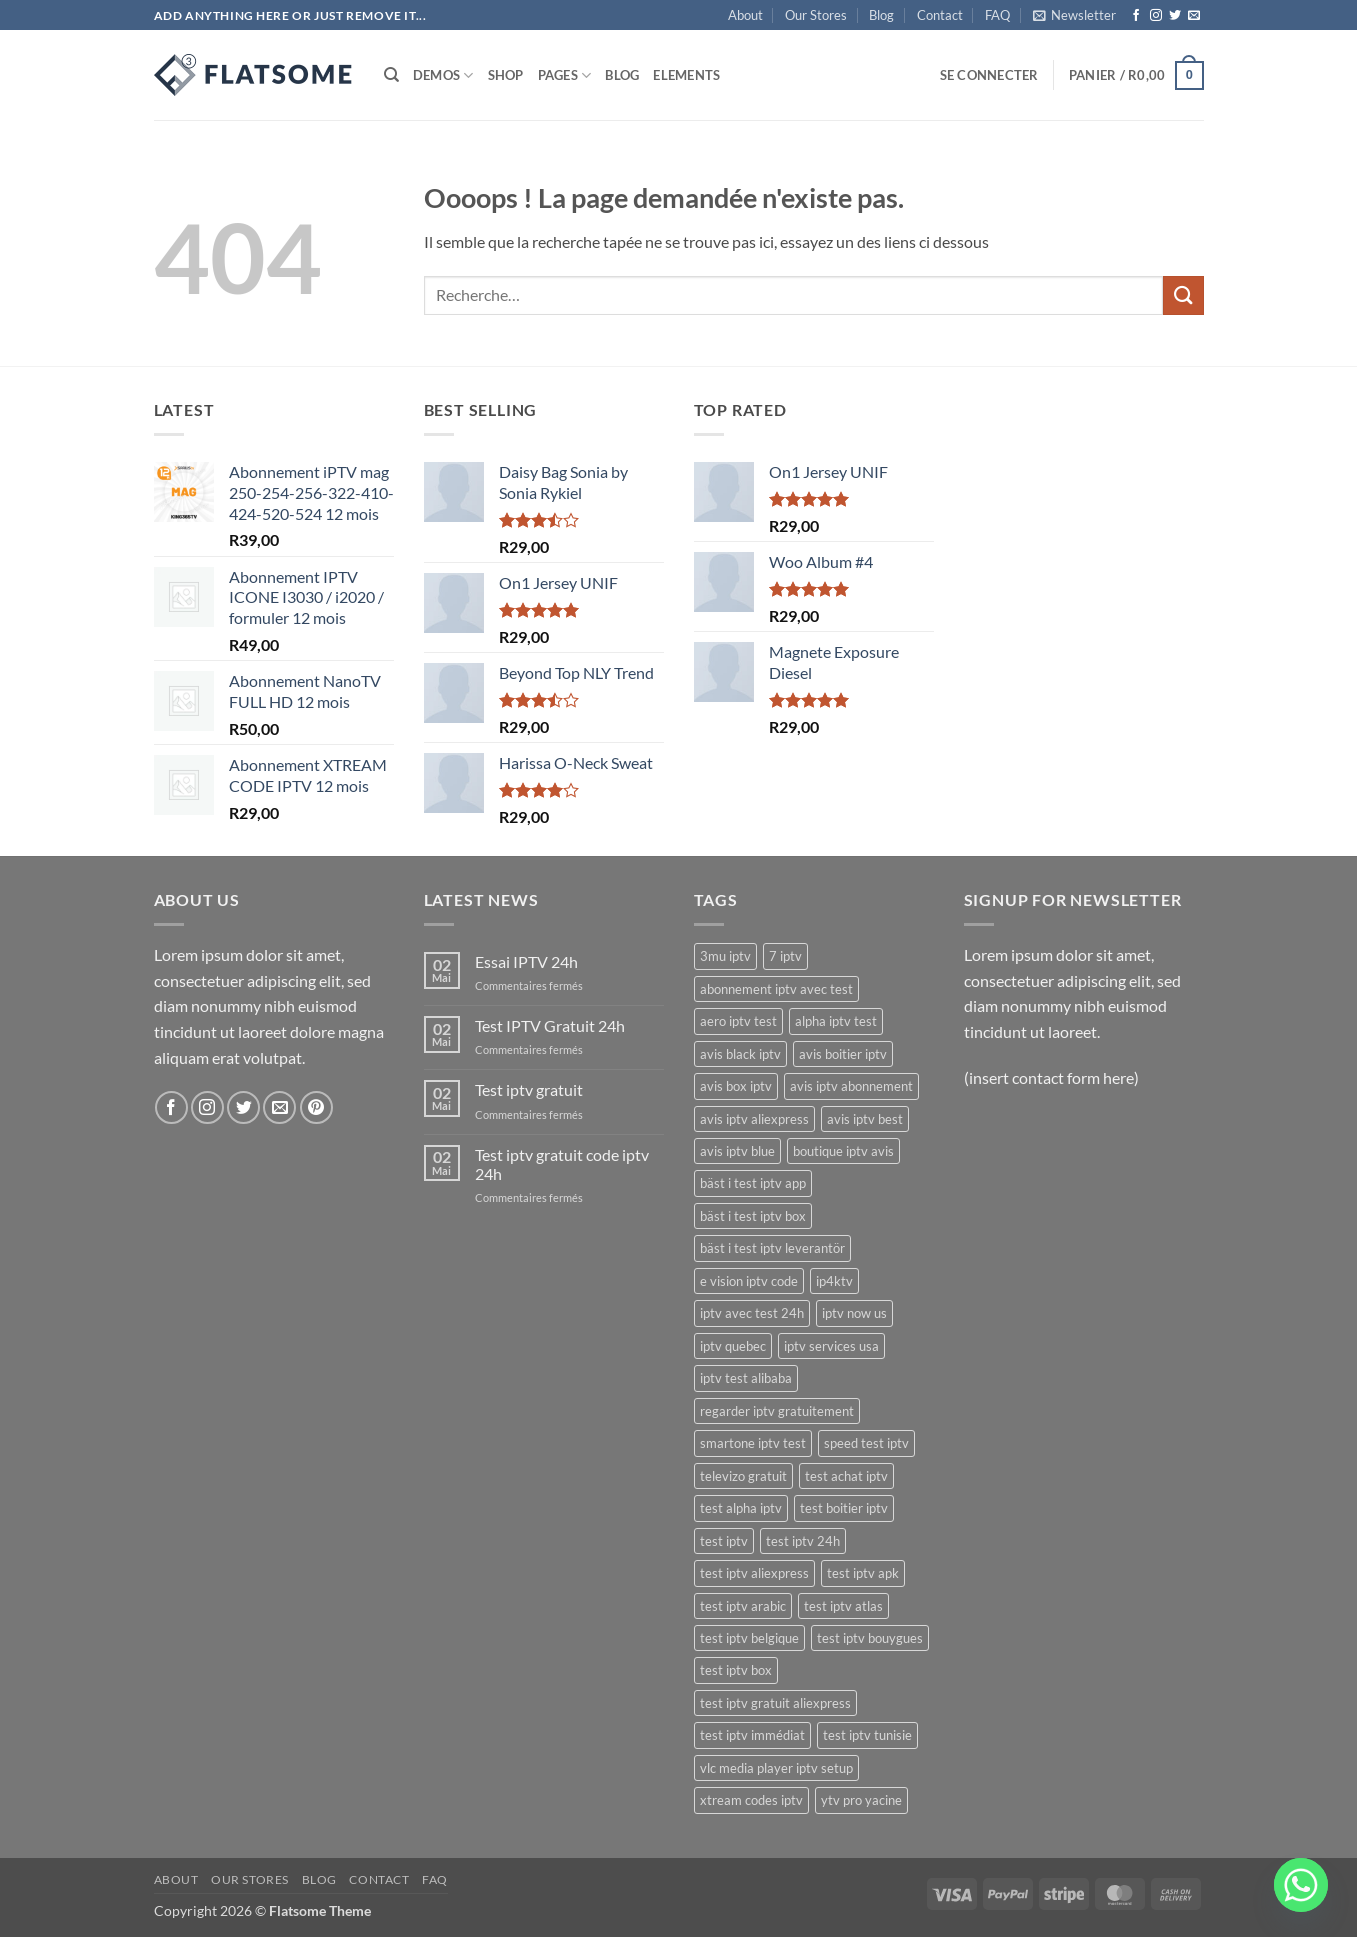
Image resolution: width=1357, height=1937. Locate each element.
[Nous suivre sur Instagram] (1156, 16)
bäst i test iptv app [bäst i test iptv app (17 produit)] (753, 1183)
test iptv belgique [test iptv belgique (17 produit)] (749, 1638)
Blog (881, 15)
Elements (686, 75)
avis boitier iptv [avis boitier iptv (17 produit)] (843, 1054)
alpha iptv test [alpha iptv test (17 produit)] (836, 1021)
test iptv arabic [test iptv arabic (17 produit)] (743, 1606)
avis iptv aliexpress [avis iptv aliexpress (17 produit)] (754, 1119)
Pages (565, 75)
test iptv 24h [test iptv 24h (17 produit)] (803, 1541)
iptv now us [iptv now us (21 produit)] (854, 1313)
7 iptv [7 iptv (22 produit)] (785, 956)
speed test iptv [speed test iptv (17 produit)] (866, 1443)
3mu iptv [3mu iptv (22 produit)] (725, 956)
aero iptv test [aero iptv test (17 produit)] (738, 1021)
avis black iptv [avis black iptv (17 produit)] (740, 1054)
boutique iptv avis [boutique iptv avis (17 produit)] (843, 1151)
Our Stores (816, 15)
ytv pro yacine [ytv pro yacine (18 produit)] (861, 1800)
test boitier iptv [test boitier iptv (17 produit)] (844, 1508)
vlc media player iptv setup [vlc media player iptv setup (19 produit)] (776, 1768)
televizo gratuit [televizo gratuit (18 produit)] (743, 1476)
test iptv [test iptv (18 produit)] (724, 1541)
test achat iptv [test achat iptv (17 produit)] (846, 1476)
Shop (506, 75)
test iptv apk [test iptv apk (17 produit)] (863, 1573)
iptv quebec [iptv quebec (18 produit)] (733, 1346)
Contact (940, 15)
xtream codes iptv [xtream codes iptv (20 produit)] (751, 1800)
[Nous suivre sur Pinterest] (316, 1107)
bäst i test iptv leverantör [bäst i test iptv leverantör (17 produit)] (772, 1248)
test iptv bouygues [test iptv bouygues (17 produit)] (870, 1638)
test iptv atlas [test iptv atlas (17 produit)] (843, 1606)
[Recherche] (391, 75)
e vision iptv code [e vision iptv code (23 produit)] (749, 1281)
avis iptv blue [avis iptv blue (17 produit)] (737, 1151)
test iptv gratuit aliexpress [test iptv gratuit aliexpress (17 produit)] (775, 1703)
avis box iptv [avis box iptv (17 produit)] (736, 1086)
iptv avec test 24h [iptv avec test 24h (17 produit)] (752, 1313)
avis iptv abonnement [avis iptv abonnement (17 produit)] (851, 1086)
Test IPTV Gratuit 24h (550, 1025)
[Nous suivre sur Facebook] (1136, 16)
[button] (1074, 15)
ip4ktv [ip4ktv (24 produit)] (834, 1281)
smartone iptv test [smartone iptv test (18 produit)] (753, 1443)
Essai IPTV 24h (526, 961)
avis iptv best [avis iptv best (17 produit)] (865, 1119)
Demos (443, 75)
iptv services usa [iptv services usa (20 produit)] (831, 1346)
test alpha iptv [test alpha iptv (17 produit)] (741, 1508)
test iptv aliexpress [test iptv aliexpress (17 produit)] (754, 1573)
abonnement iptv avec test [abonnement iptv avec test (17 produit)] (776, 989)
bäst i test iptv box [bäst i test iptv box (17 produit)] (753, 1216)
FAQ (997, 15)
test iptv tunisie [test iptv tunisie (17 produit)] (867, 1735)
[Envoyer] (1183, 295)
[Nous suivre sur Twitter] (1175, 16)
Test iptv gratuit (529, 1089)
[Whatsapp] (1301, 1885)
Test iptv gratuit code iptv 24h (562, 1164)
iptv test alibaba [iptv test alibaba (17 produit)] (746, 1378)
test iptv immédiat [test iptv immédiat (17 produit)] (752, 1735)
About (745, 15)
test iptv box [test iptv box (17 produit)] (736, 1670)
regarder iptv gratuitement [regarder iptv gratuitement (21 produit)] (777, 1411)
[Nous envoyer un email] (1194, 16)
